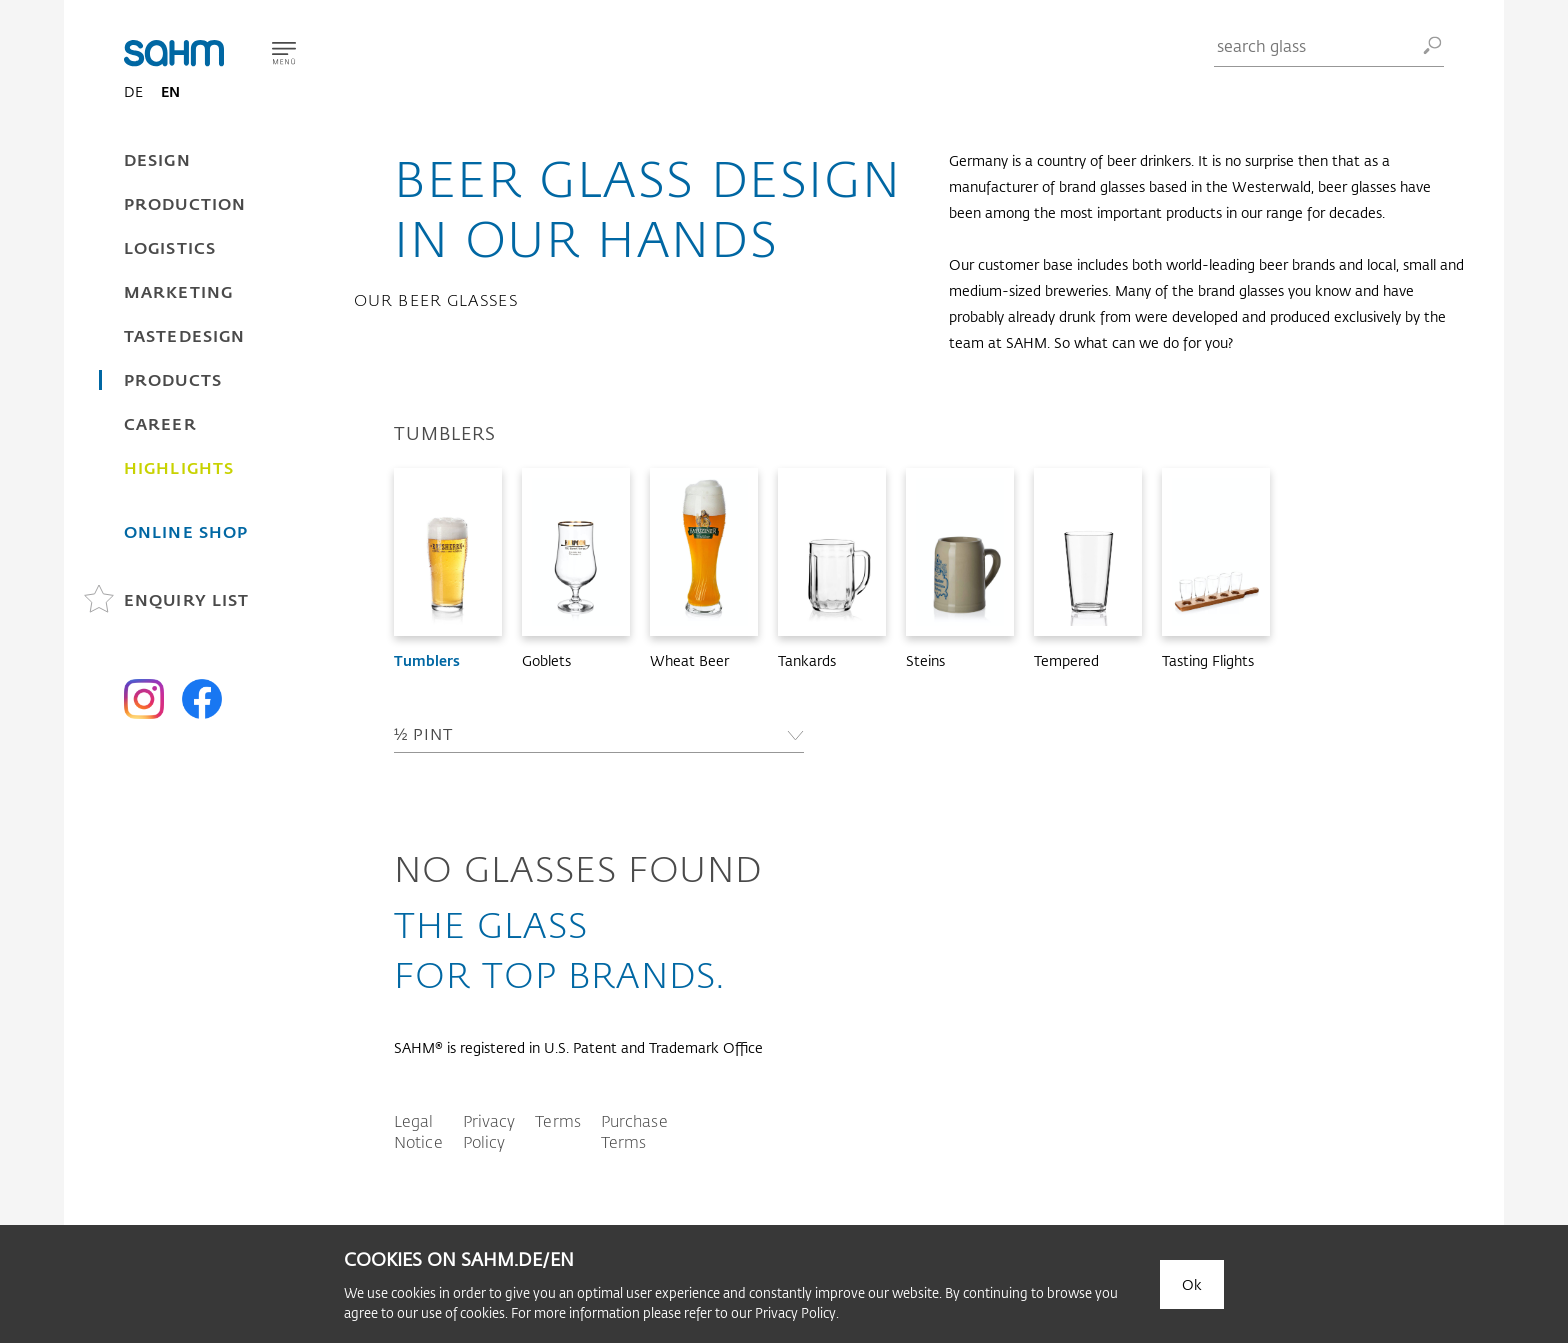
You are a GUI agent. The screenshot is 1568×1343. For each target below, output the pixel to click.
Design (157, 159)
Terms (558, 1120)
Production (185, 203)
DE (133, 91)
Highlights (179, 467)
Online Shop (186, 531)
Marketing (178, 291)
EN (170, 91)
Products (173, 379)
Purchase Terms (634, 1131)
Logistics (170, 247)
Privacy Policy (489, 1131)
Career (160, 423)
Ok (1192, 1284)
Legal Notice (418, 1131)
